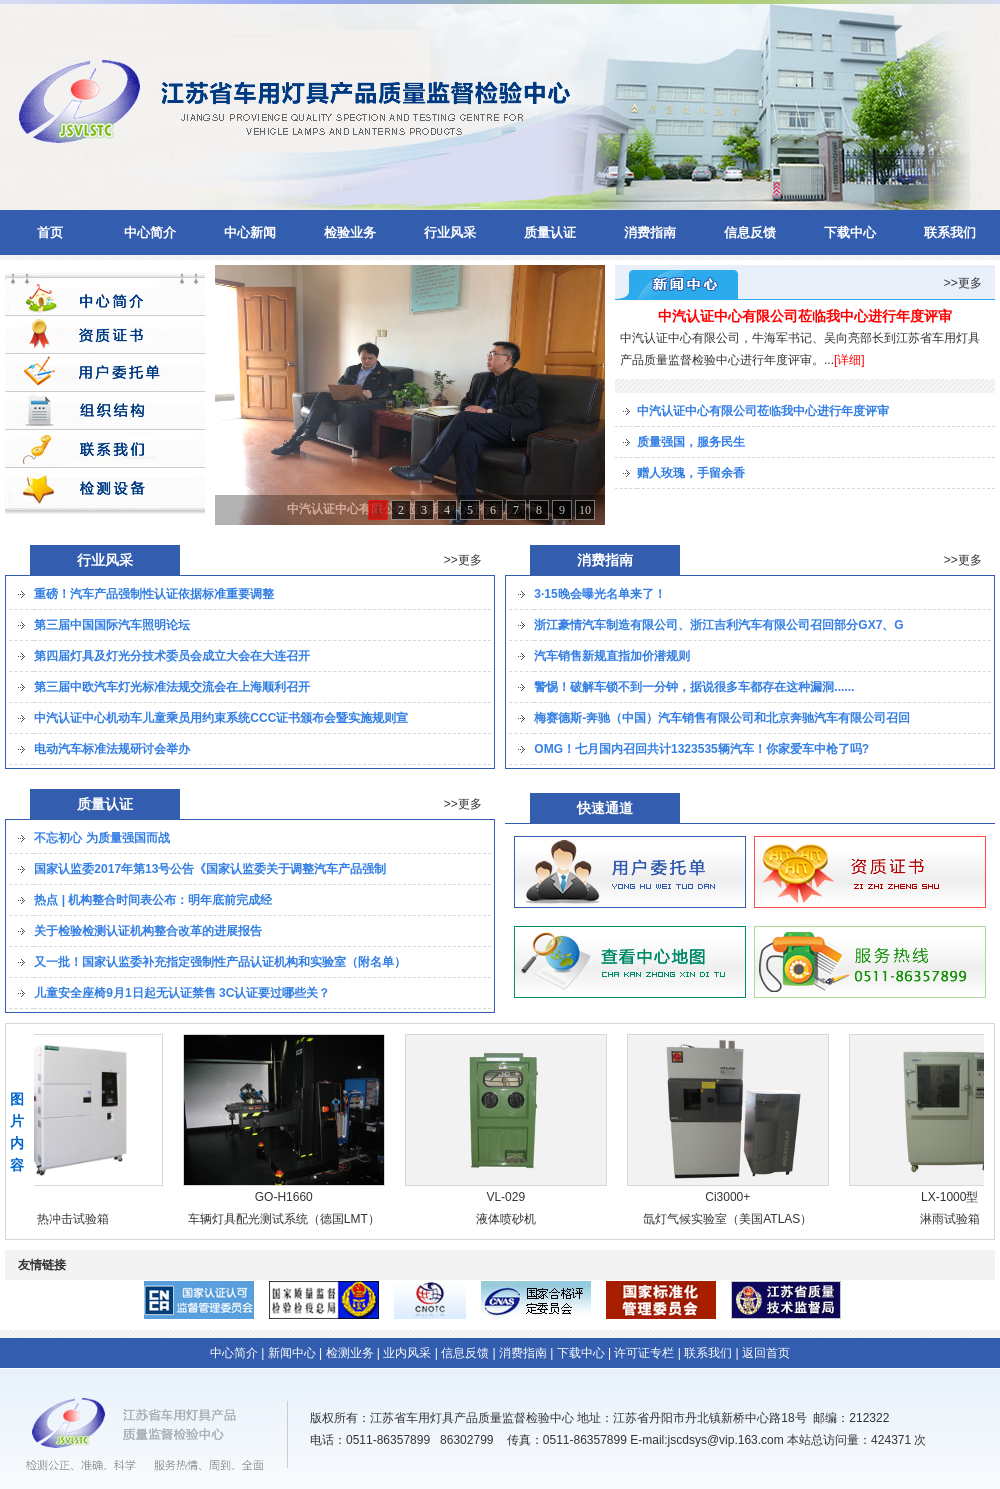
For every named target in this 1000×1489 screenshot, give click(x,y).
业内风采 (407, 1353)
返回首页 (766, 1353)
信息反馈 (750, 232)
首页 (50, 232)
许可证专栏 (644, 1353)
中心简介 (150, 232)
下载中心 (850, 232)
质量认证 (550, 232)
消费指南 (650, 232)
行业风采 (450, 232)
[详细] (849, 360)
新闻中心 (292, 1353)
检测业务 (350, 1353)
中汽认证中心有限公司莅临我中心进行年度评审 (805, 316)
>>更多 (963, 283)
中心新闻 (250, 232)
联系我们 (950, 232)
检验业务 (350, 232)
